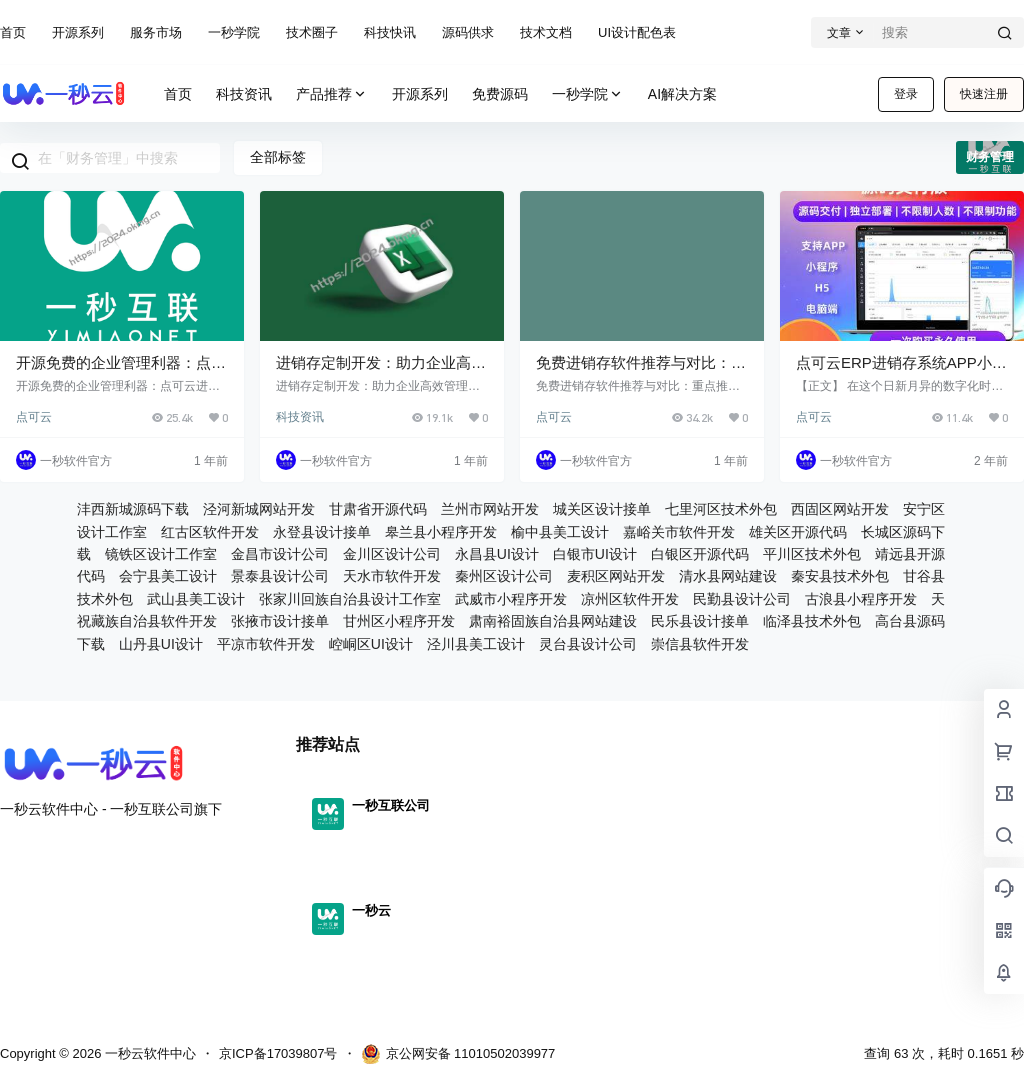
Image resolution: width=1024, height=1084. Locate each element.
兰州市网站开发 (490, 509)
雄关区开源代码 (798, 532)
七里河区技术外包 (721, 509)
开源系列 (78, 32)
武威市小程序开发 (511, 599)
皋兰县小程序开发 (441, 532)
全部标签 (278, 157)
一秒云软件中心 (148, 1053)
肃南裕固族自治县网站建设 (553, 621)
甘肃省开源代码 (378, 509)
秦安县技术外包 (840, 576)
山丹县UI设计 (161, 644)
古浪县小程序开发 (861, 599)
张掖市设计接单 (280, 621)
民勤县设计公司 (742, 599)
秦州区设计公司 (504, 576)
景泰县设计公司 (280, 576)
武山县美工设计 (196, 599)
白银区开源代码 (700, 554)
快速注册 (984, 94)
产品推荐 (332, 94)
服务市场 (156, 32)
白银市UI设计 (595, 554)
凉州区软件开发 (630, 599)
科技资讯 (300, 417)
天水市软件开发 (392, 576)
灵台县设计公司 (588, 644)
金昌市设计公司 (280, 554)
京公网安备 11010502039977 (458, 1054)
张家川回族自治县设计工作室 (350, 599)
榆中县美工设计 (560, 532)
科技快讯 (390, 32)
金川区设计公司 (392, 554)
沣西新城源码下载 (133, 509)
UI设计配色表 (637, 32)
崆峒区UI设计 (371, 644)
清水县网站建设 (728, 576)
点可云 (34, 417)
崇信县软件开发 (700, 644)
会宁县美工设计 (168, 576)
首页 (13, 32)
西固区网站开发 (840, 509)
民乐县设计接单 (700, 621)
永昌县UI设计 (497, 554)
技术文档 (546, 32)
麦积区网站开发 (616, 576)
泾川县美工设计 (476, 644)
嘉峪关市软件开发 (679, 532)
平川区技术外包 (812, 554)
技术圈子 (312, 32)
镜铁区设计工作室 (161, 554)
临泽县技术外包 (812, 621)
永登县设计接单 (322, 532)
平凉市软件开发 (266, 644)
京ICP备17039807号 (278, 1053)
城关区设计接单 (602, 509)
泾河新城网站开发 (259, 509)
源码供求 (468, 32)
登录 (906, 94)
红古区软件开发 (210, 532)
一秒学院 (234, 32)
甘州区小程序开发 (399, 621)
